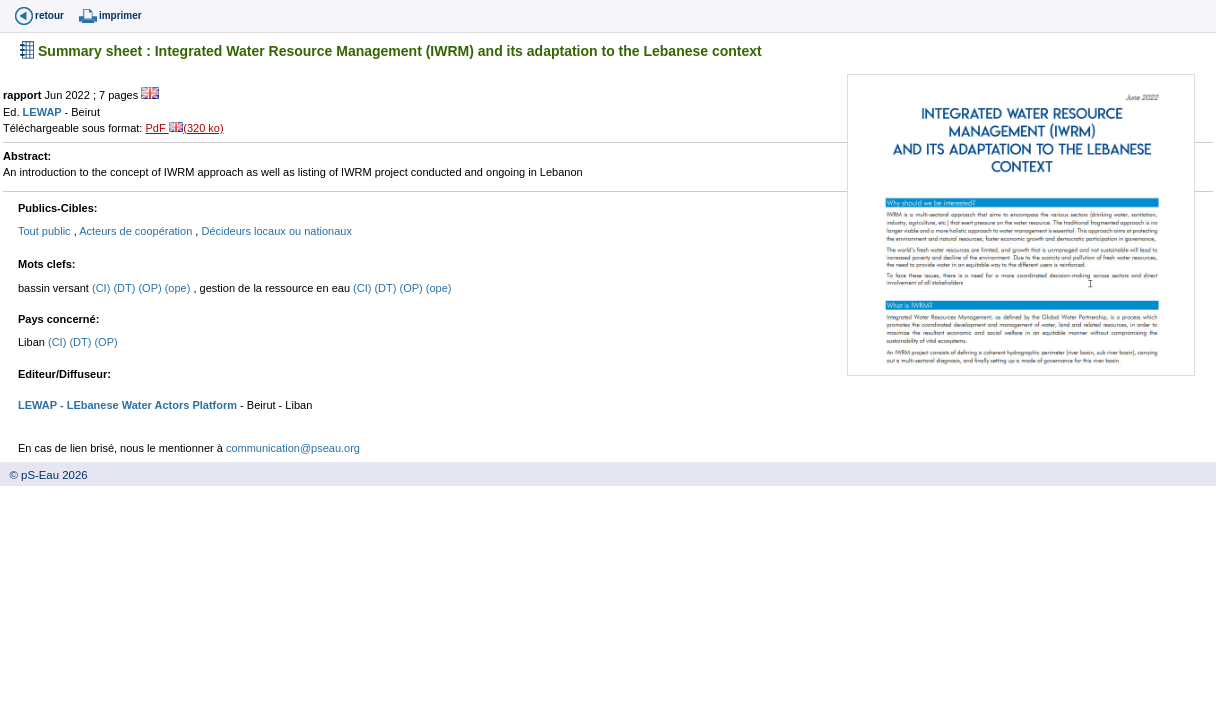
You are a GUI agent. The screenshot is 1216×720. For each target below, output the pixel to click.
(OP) (151, 288)
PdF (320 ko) (184, 128)
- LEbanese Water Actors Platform (147, 405)
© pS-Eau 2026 (44, 475)
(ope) (179, 288)
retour (49, 15)
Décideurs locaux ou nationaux (276, 231)
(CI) (102, 288)
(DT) (125, 288)
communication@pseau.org (293, 448)
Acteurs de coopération (137, 231)
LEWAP (44, 112)
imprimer (120, 15)
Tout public (46, 231)
